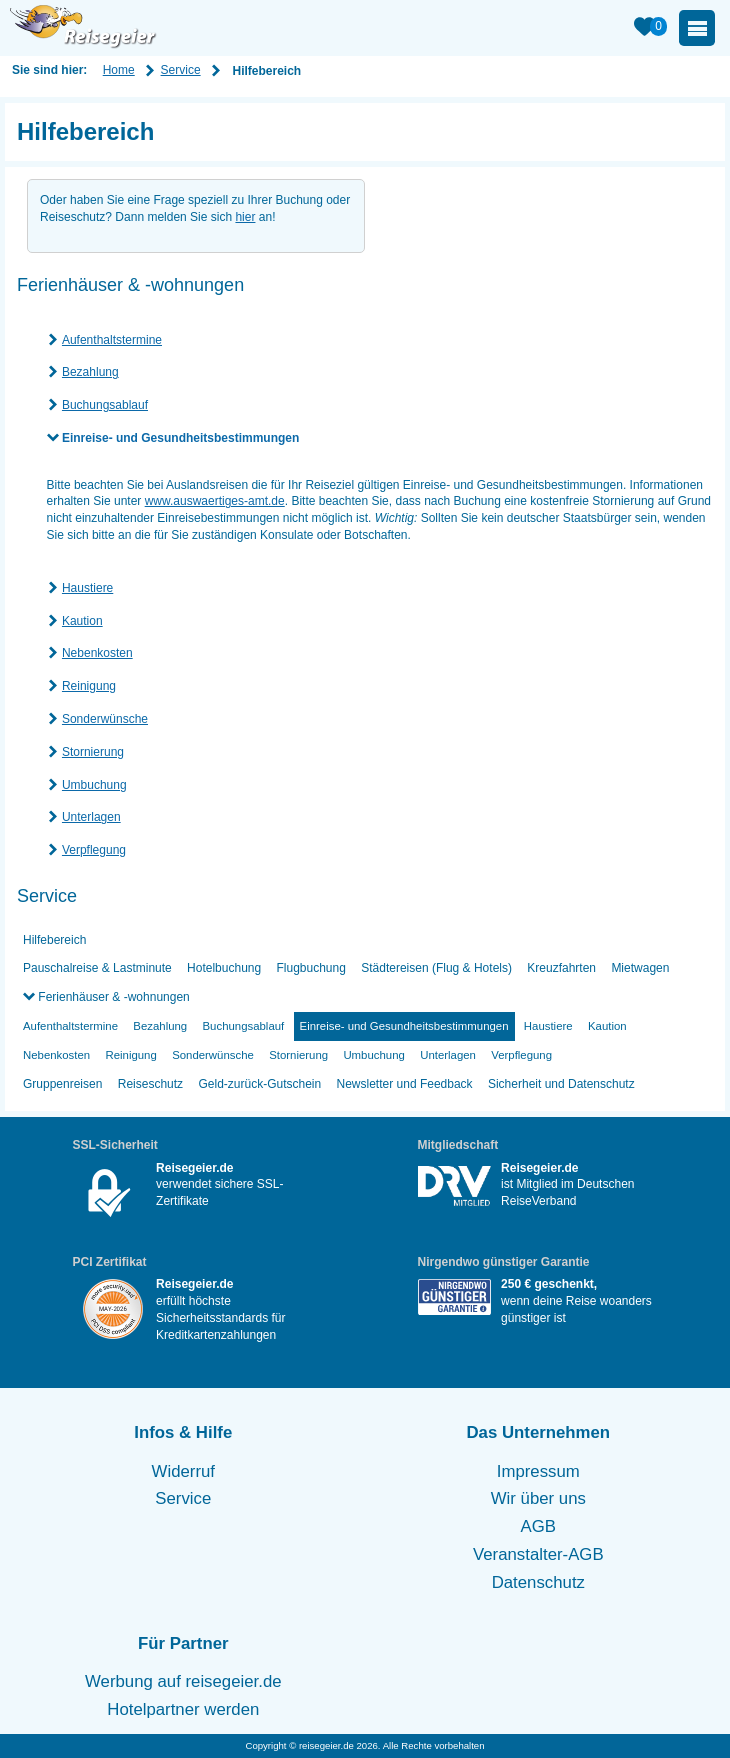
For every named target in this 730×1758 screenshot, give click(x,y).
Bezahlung (90, 372)
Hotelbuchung (224, 968)
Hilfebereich (54, 940)
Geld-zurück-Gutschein (259, 1084)
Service (181, 70)
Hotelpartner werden (183, 1709)
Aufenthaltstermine (112, 340)
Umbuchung (94, 785)
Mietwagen (640, 968)
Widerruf (183, 1471)
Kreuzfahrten (561, 968)
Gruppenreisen (62, 1084)
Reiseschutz (150, 1084)
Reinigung (89, 686)
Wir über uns (538, 1498)
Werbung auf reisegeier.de (183, 1681)
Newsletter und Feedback (405, 1084)
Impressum (538, 1471)
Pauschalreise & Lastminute (97, 968)
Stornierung (93, 752)
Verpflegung (94, 850)
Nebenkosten (97, 653)
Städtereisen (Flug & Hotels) (436, 968)
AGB (538, 1526)
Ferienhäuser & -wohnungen (112, 997)
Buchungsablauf (105, 405)
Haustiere (87, 588)
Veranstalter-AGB (538, 1554)
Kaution (82, 621)
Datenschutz (538, 1582)
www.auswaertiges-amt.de (215, 501)
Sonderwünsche (105, 719)
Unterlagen (91, 817)
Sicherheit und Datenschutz (561, 1084)
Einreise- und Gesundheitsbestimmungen (180, 438)
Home (119, 70)
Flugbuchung (311, 968)
